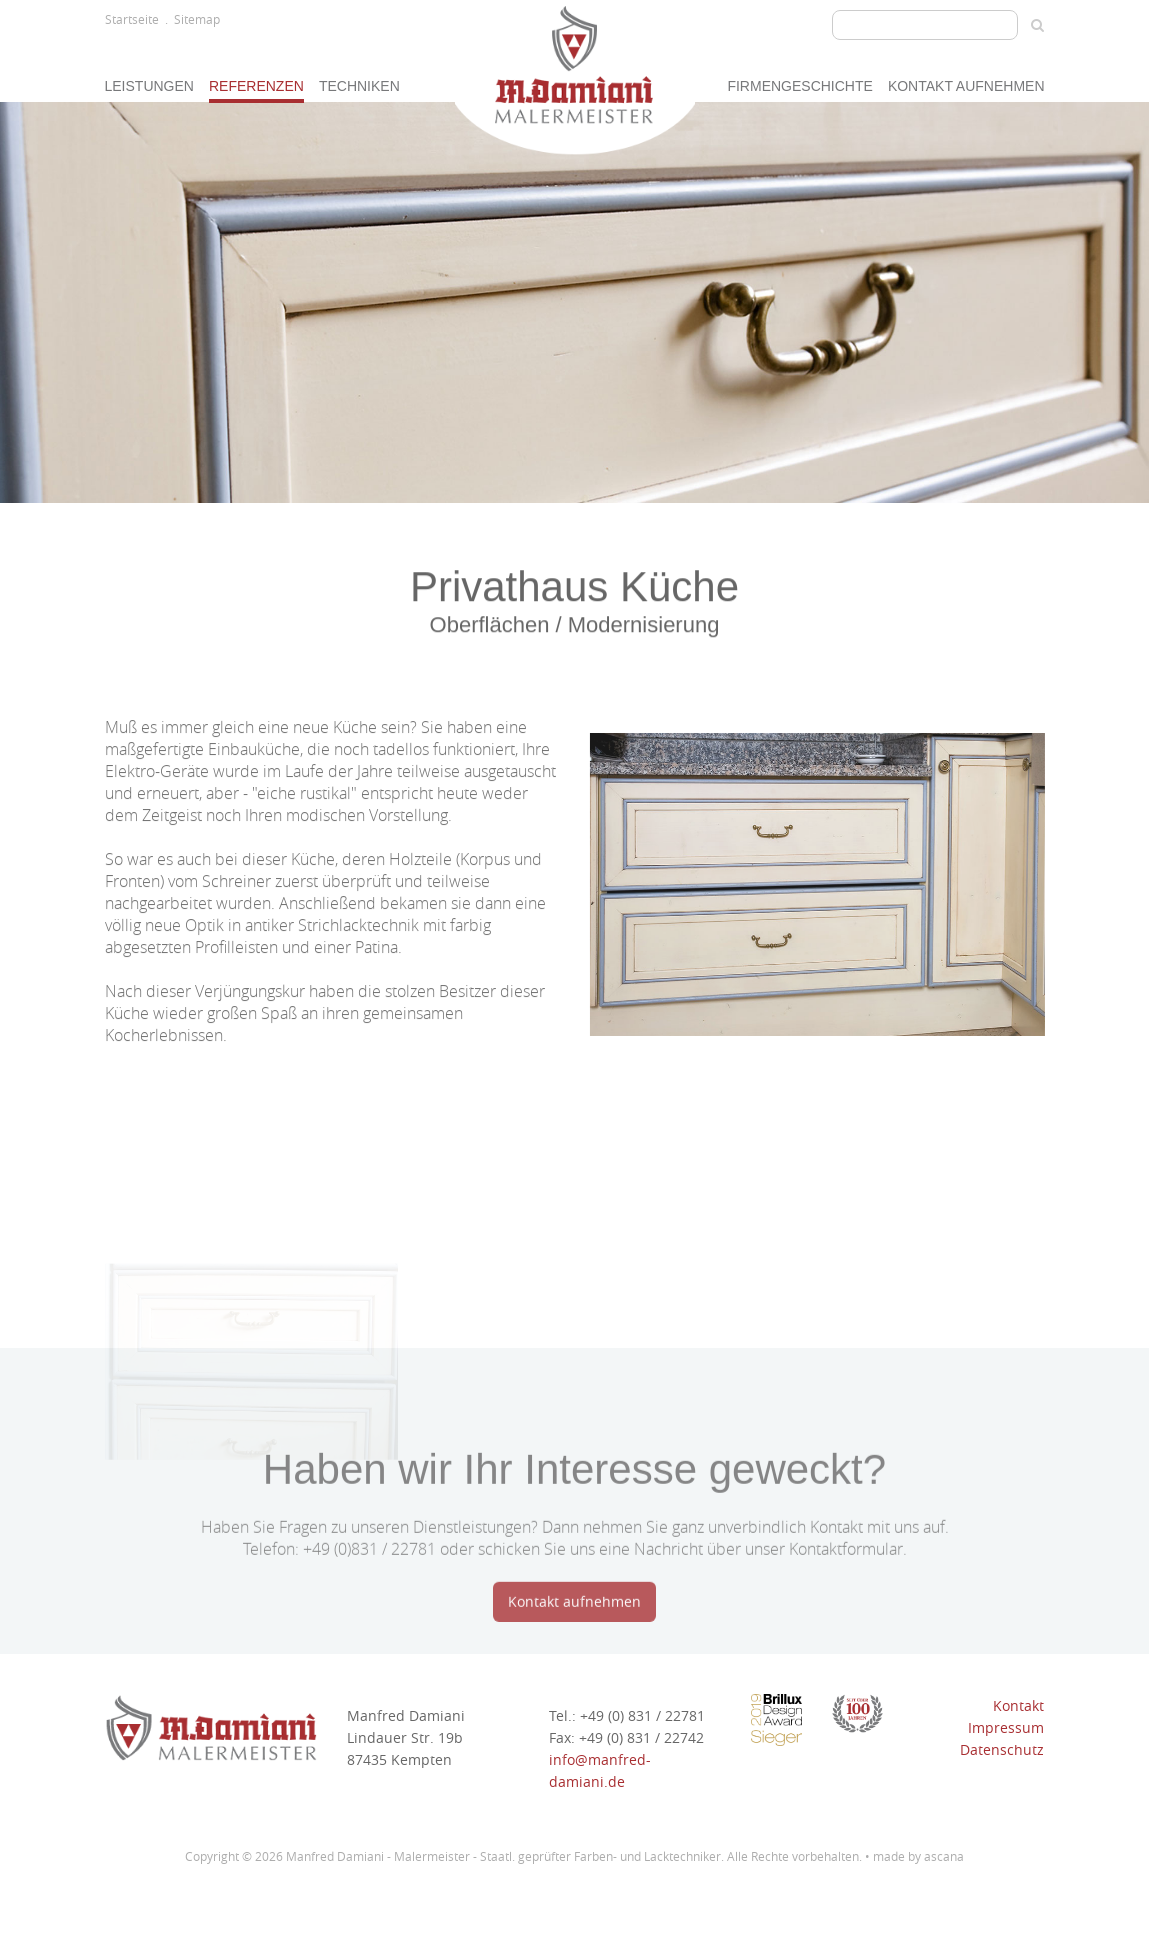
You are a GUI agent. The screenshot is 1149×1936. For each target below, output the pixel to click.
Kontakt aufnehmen (966, 86)
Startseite (132, 19)
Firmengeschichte (799, 86)
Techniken (359, 86)
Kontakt (1018, 1705)
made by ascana (918, 1856)
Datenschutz (1002, 1749)
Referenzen (256, 86)
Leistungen (149, 86)
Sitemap (197, 19)
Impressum (1006, 1727)
